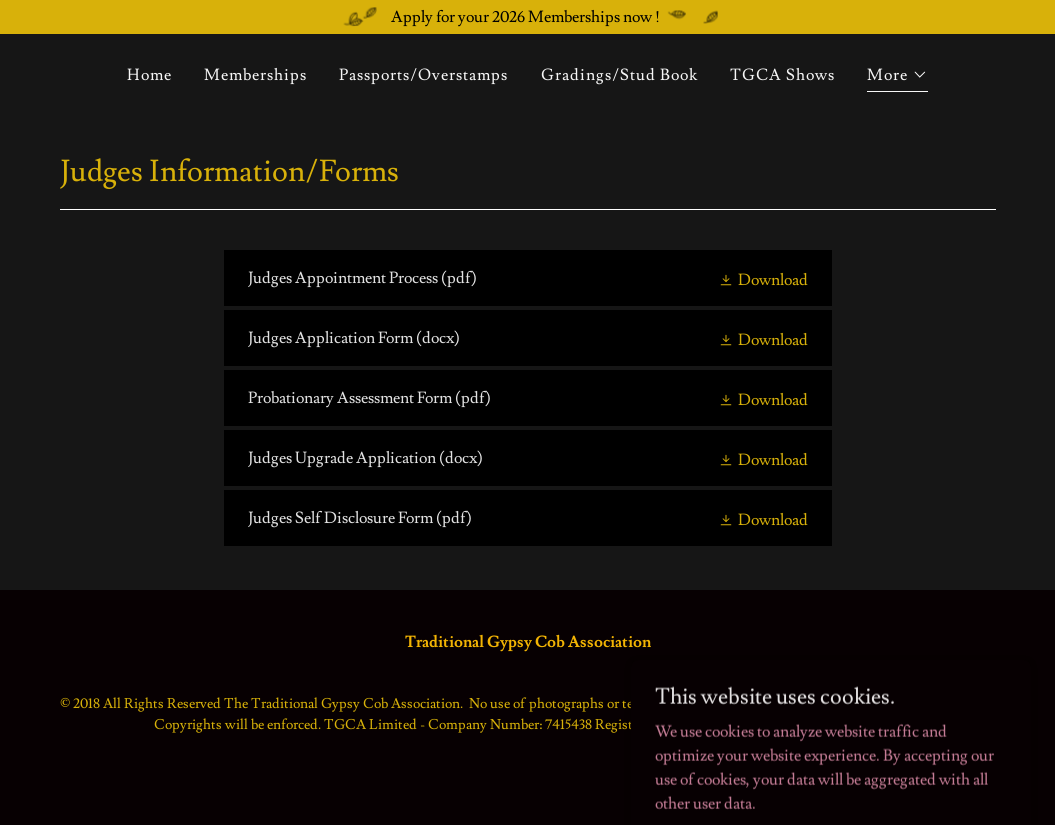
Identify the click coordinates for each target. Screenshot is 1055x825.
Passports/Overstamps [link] (423, 75)
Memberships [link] (255, 75)
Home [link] (149, 75)
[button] (897, 77)
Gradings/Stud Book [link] (619, 75)
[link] (528, 278)
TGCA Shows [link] (782, 75)
